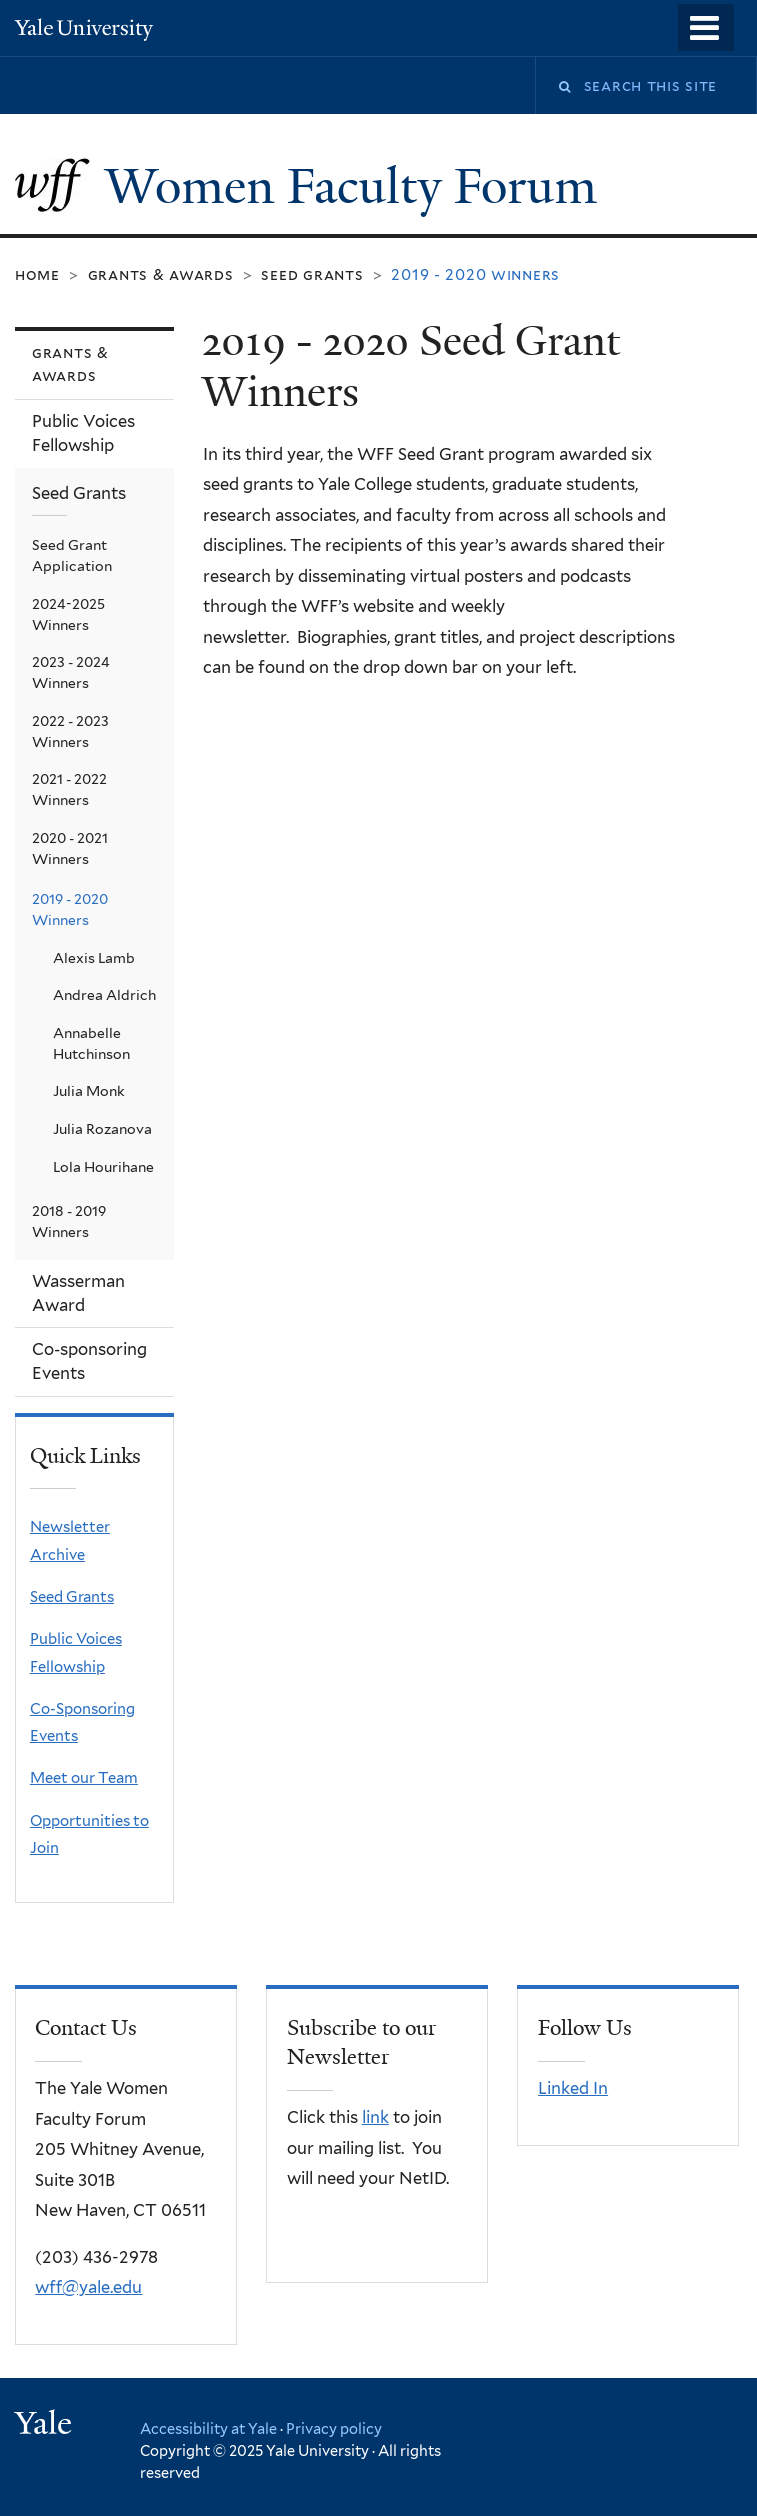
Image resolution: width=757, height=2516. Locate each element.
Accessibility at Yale (208, 2428)
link (375, 2117)
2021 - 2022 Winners (69, 789)
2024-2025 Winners (68, 614)
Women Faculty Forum (357, 186)
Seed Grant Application (72, 555)
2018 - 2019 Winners (69, 1221)
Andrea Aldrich (104, 995)
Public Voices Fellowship (83, 433)
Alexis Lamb (94, 958)
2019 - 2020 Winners (70, 909)
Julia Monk (89, 1091)
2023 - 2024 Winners (71, 672)
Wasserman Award (78, 1293)
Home (37, 274)
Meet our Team (84, 1778)
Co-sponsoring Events (89, 1361)
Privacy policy (334, 2428)
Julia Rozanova (102, 1129)
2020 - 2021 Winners (70, 848)
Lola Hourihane (103, 1167)
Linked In (573, 2088)
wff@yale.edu (88, 2287)
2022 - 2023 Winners (70, 731)
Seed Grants (312, 274)
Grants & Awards (161, 274)
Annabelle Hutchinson (91, 1043)
